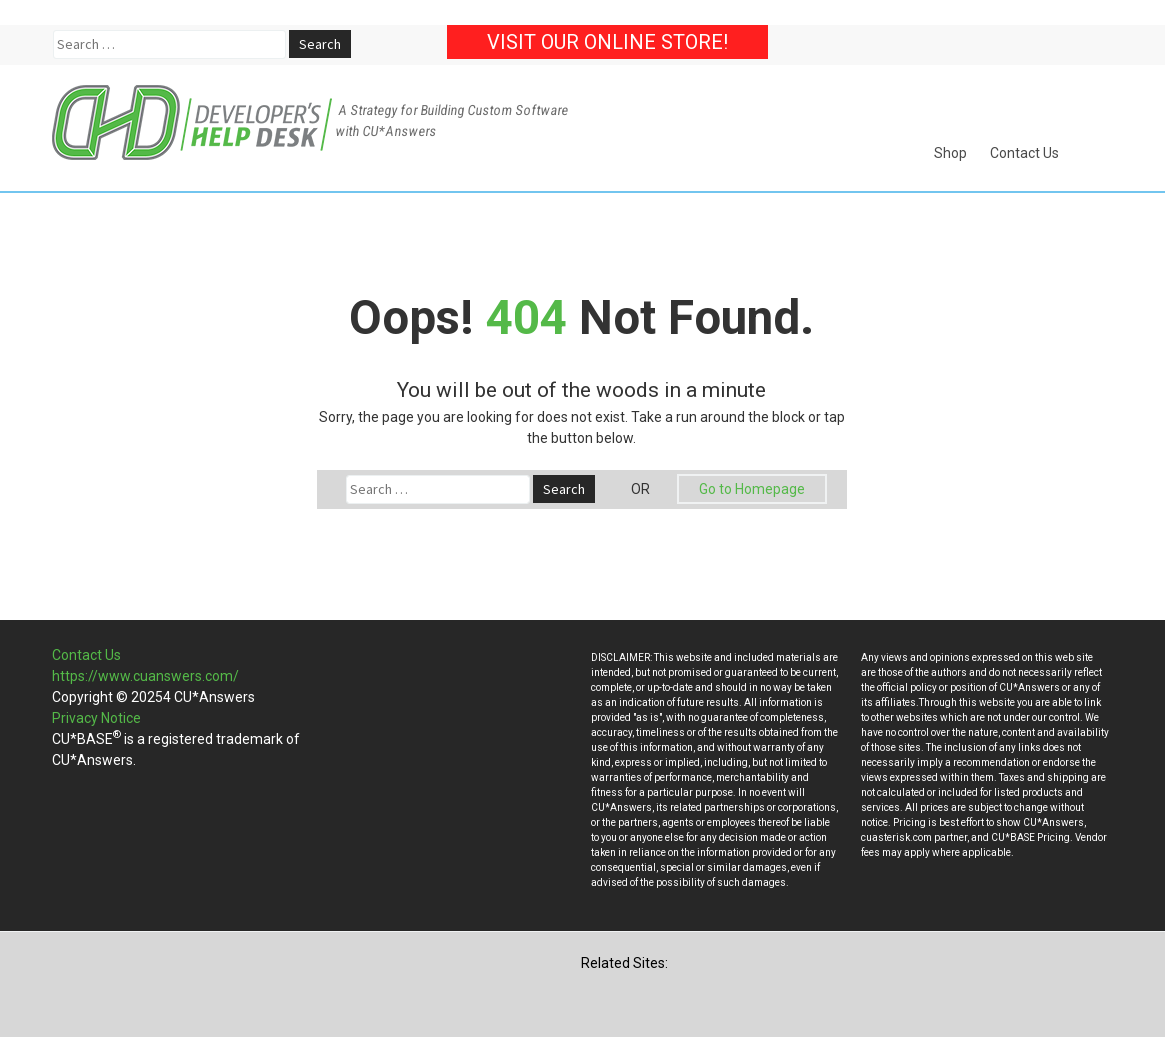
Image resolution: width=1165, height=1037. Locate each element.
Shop (950, 153)
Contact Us (1024, 153)
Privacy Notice (96, 718)
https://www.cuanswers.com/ (145, 676)
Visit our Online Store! (607, 42)
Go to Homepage (752, 489)
